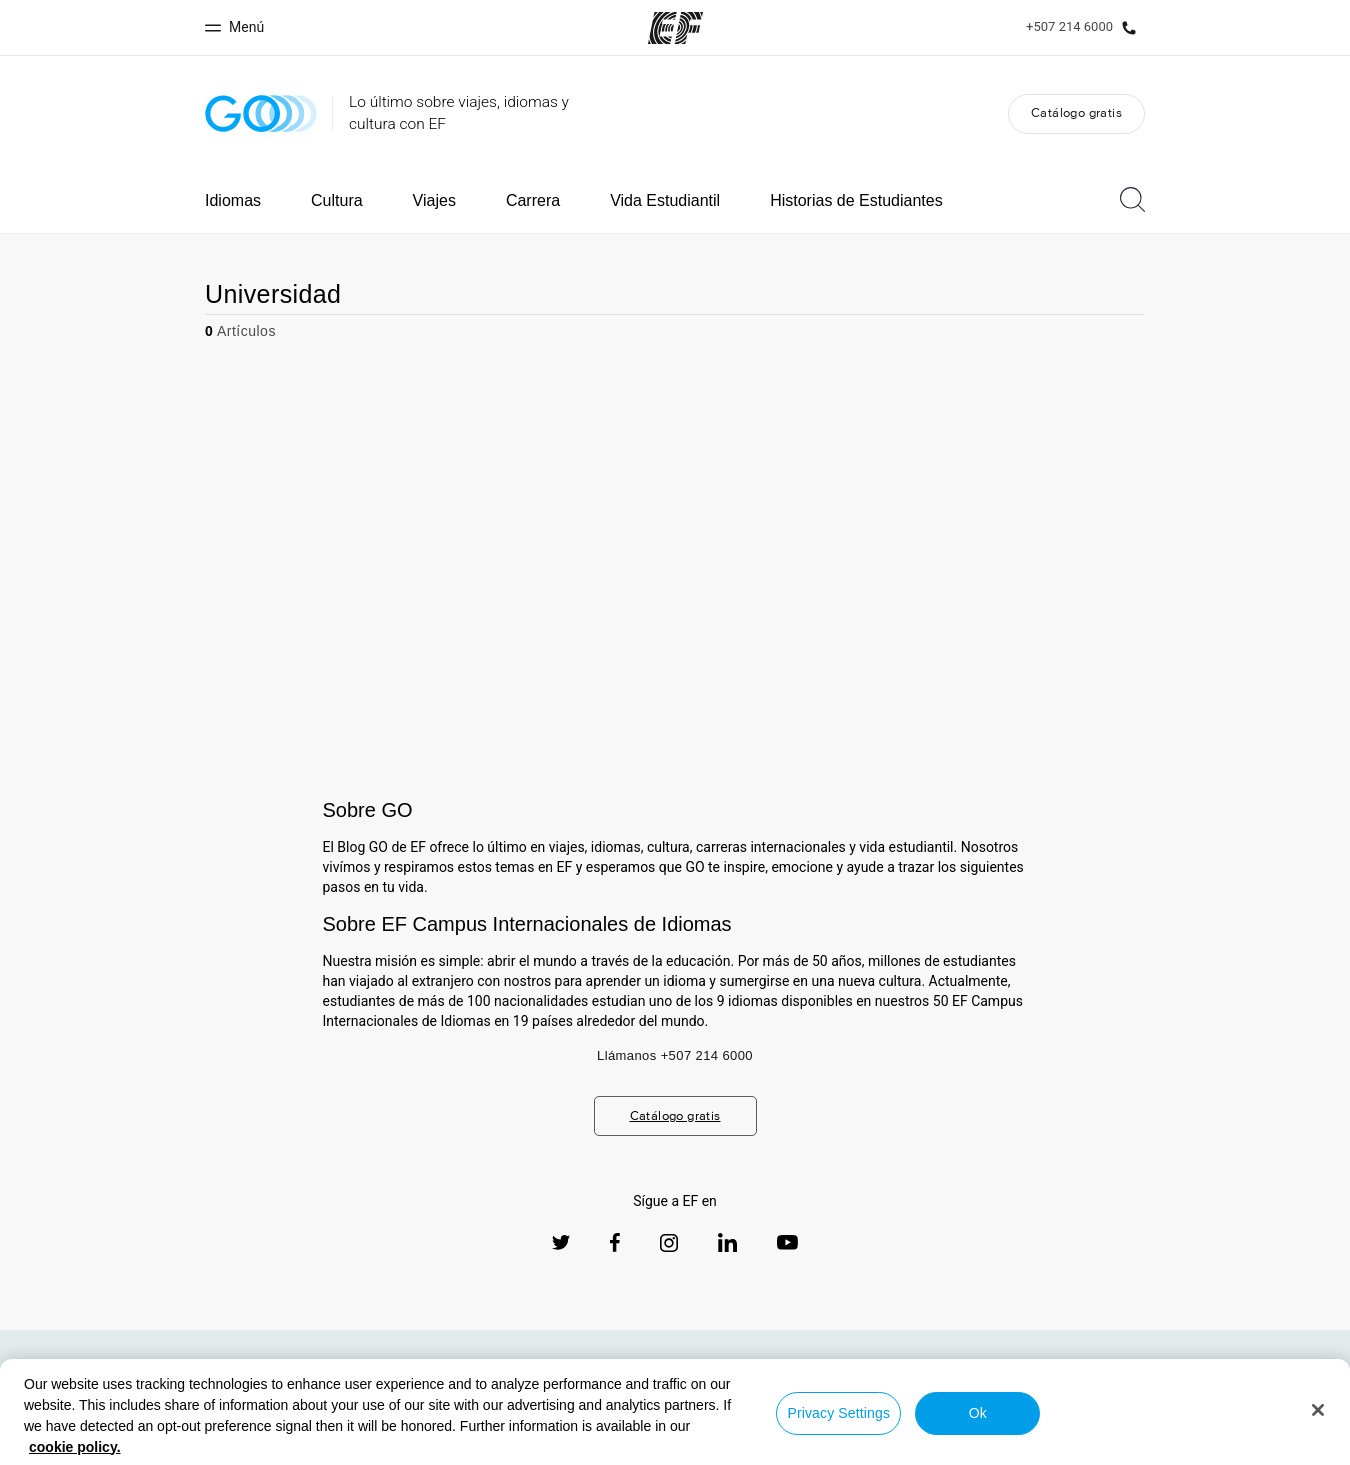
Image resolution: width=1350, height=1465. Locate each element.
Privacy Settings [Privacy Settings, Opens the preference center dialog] (838, 1413)
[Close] (1318, 1410)
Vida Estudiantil (665, 200)
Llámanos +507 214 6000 (675, 1055)
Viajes (434, 200)
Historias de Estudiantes (856, 200)
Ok (978, 1413)
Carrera (533, 200)
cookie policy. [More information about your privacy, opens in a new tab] (75, 1447)
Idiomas (233, 200)
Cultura (337, 200)
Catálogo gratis (1076, 112)
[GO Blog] (261, 113)
